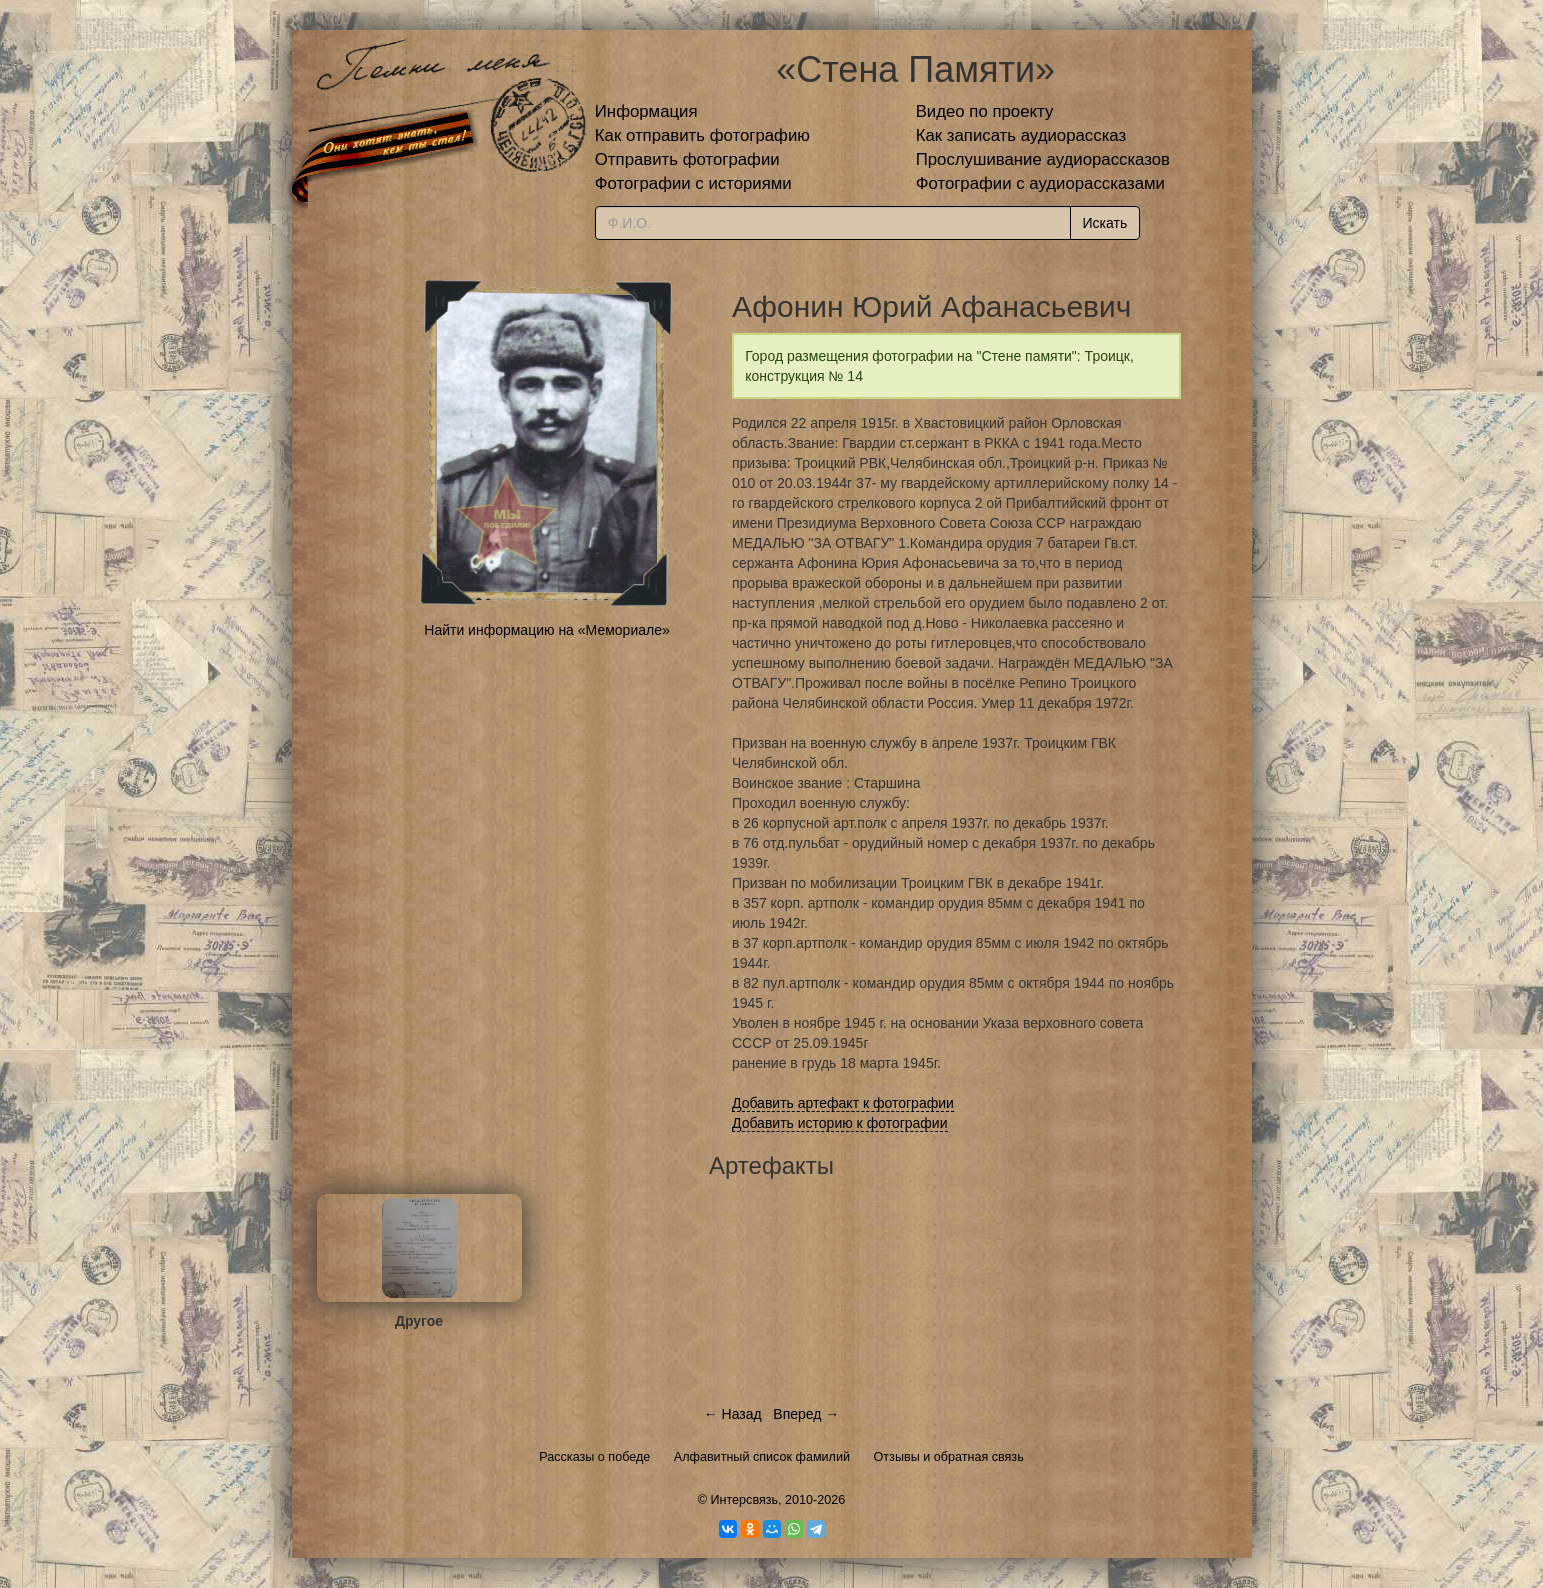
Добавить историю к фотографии (840, 1123)
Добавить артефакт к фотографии (843, 1103)
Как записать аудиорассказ (1021, 135)
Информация (646, 111)
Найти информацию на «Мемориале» (546, 630)
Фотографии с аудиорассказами (1040, 183)
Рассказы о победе (594, 1457)
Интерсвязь (744, 1500)
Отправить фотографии (687, 159)
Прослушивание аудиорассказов (1043, 159)
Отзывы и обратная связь (949, 1457)
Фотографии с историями (693, 183)
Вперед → (806, 1414)
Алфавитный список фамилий (762, 1457)
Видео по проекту (985, 111)
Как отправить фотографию (702, 135)
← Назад (733, 1414)
